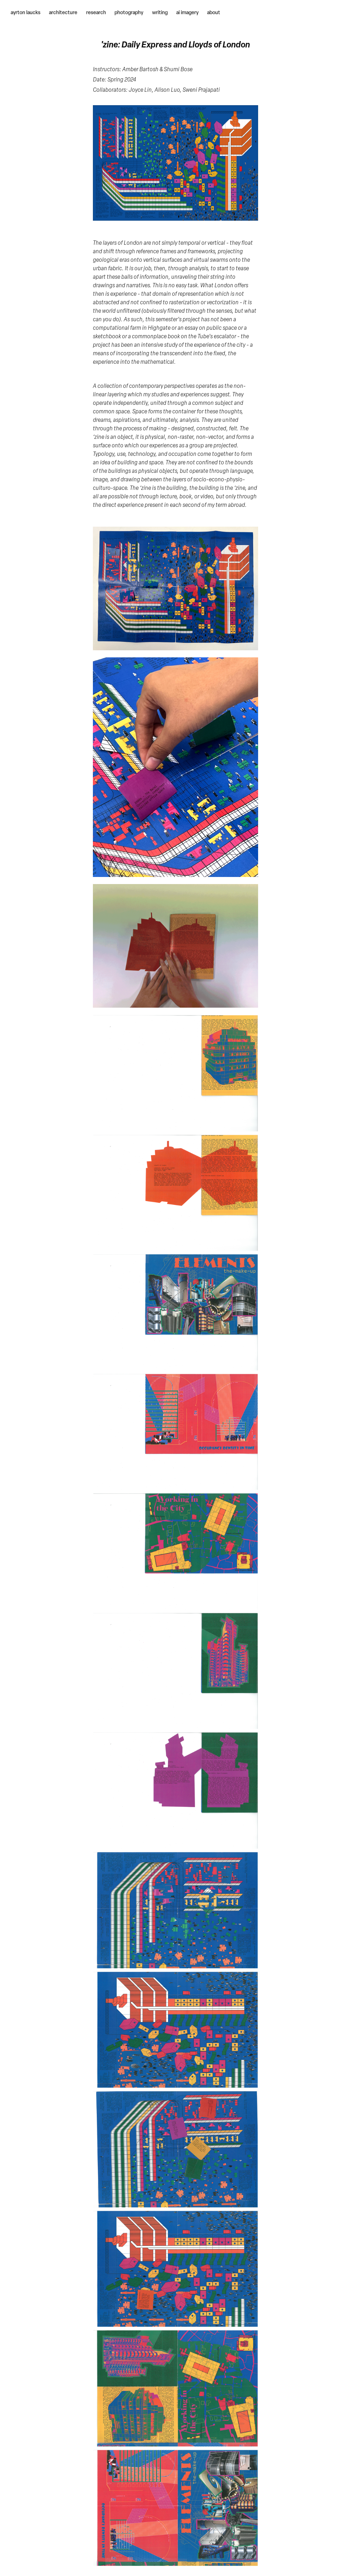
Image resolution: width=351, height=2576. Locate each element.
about (213, 12)
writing (160, 12)
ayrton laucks (25, 12)
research (96, 12)
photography (129, 12)
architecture (63, 12)
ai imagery (187, 12)
